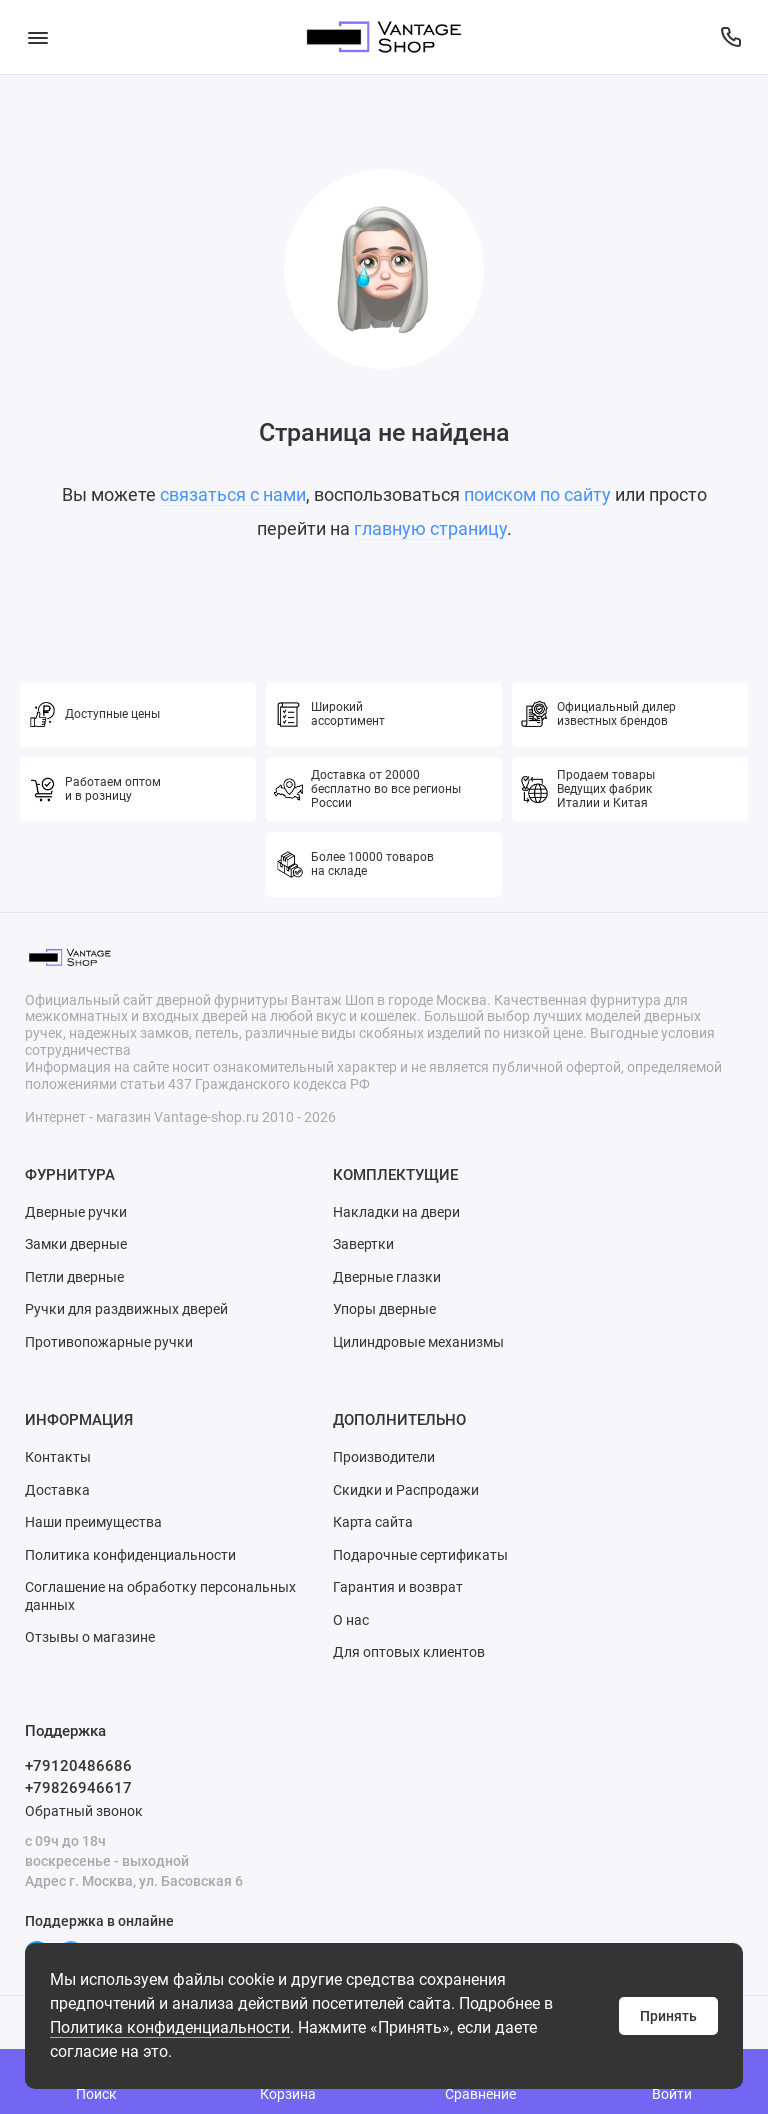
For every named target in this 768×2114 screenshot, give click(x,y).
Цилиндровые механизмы (418, 1342)
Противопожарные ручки (109, 1342)
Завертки (363, 1244)
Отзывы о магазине (90, 1637)
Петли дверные (74, 1277)
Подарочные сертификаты (420, 1555)
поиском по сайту (537, 494)
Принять (668, 2016)
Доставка (57, 1490)
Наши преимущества (93, 1522)
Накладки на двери (396, 1212)
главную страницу (430, 528)
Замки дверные (76, 1244)
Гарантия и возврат (398, 1587)
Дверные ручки (76, 1212)
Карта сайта (373, 1522)
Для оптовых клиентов (409, 1652)
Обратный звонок (84, 1811)
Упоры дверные (384, 1309)
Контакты (58, 1457)
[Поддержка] (730, 37)
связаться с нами (233, 494)
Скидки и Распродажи (406, 1490)
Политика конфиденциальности (170, 2027)
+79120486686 (78, 1766)
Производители (384, 1457)
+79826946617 (78, 1788)
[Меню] (37, 37)
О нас (351, 1620)
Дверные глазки (387, 1277)
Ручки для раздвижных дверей (126, 1309)
